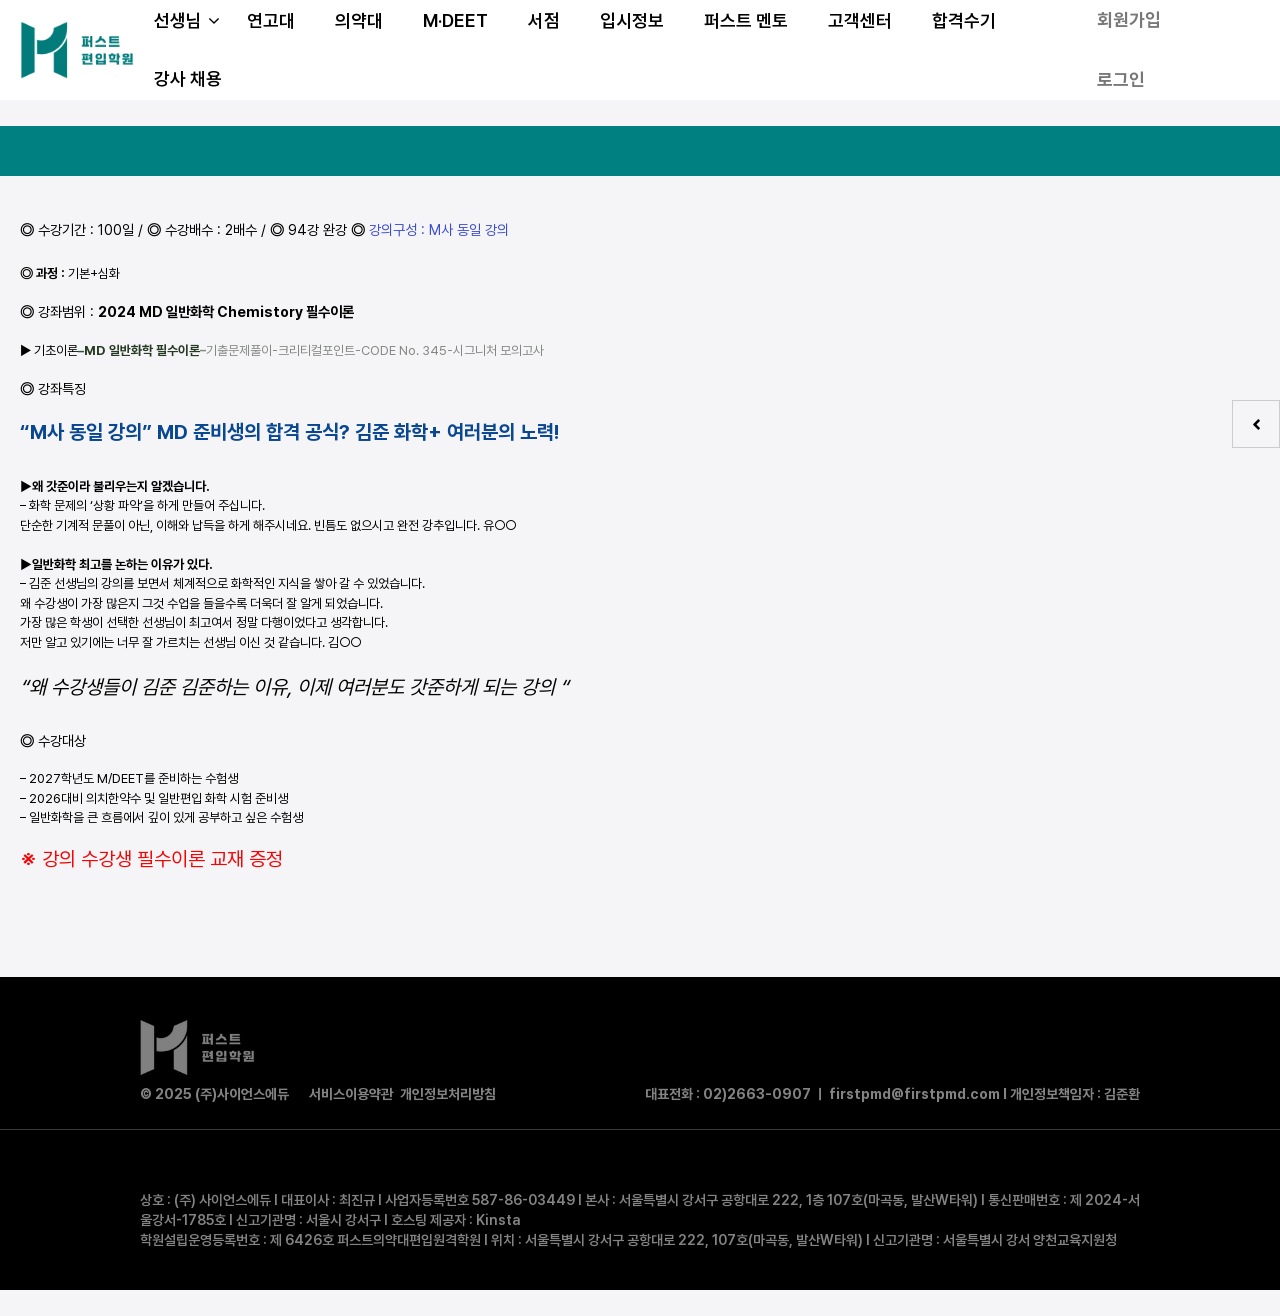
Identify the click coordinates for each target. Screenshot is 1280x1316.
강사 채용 (188, 78)
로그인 (1121, 79)
